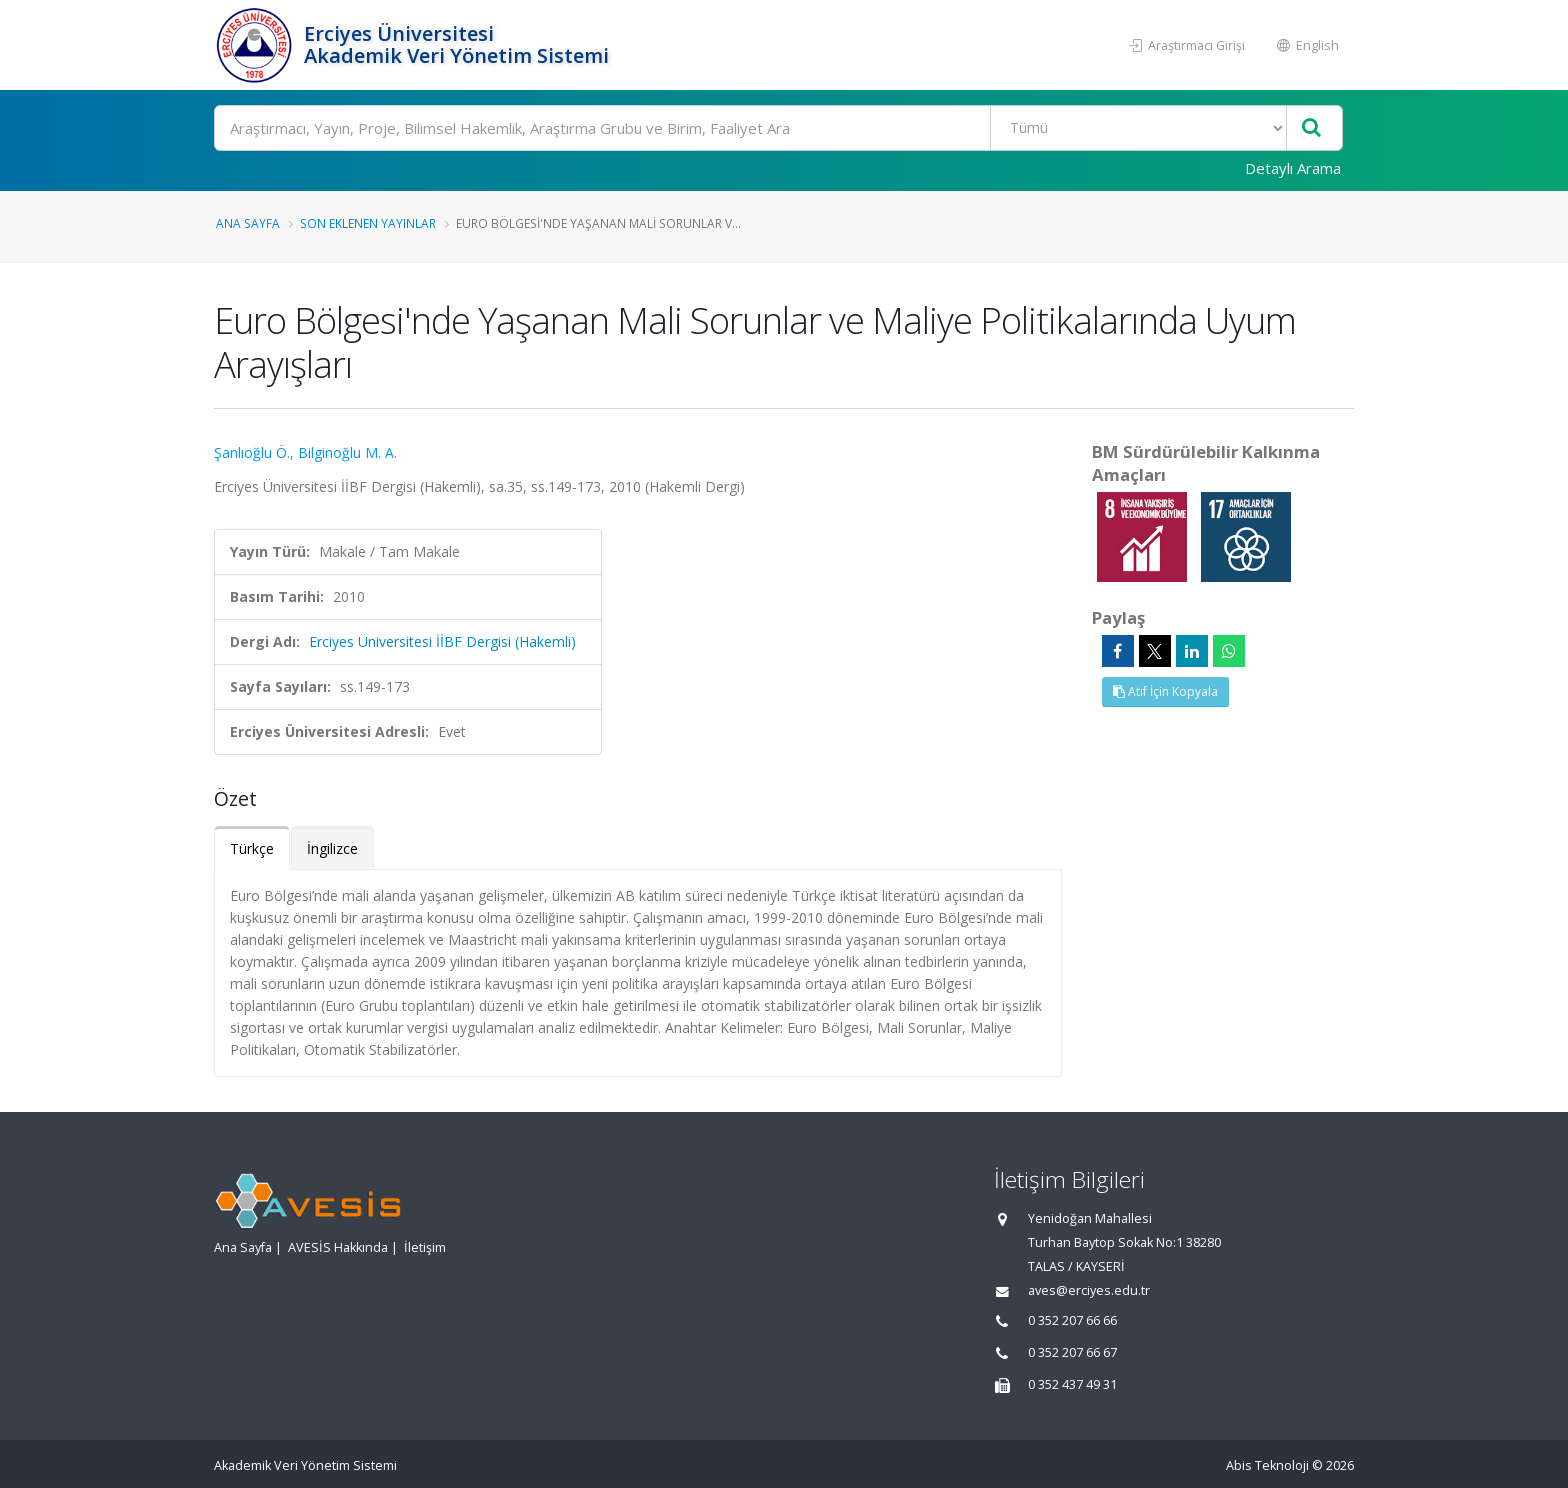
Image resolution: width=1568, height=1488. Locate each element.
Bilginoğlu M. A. (347, 452)
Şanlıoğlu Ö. (252, 452)
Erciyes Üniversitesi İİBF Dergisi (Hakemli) (442, 641)
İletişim (425, 1247)
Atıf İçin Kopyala (1165, 691)
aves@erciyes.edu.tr (1089, 1290)
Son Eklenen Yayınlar (368, 223)
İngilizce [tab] (332, 848)
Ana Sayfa (248, 223)
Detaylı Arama (1293, 168)
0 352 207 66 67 (1072, 1352)
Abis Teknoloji (1267, 1465)
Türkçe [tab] (252, 848)
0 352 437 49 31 (1072, 1384)
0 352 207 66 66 (1072, 1320)
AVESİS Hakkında (338, 1247)
